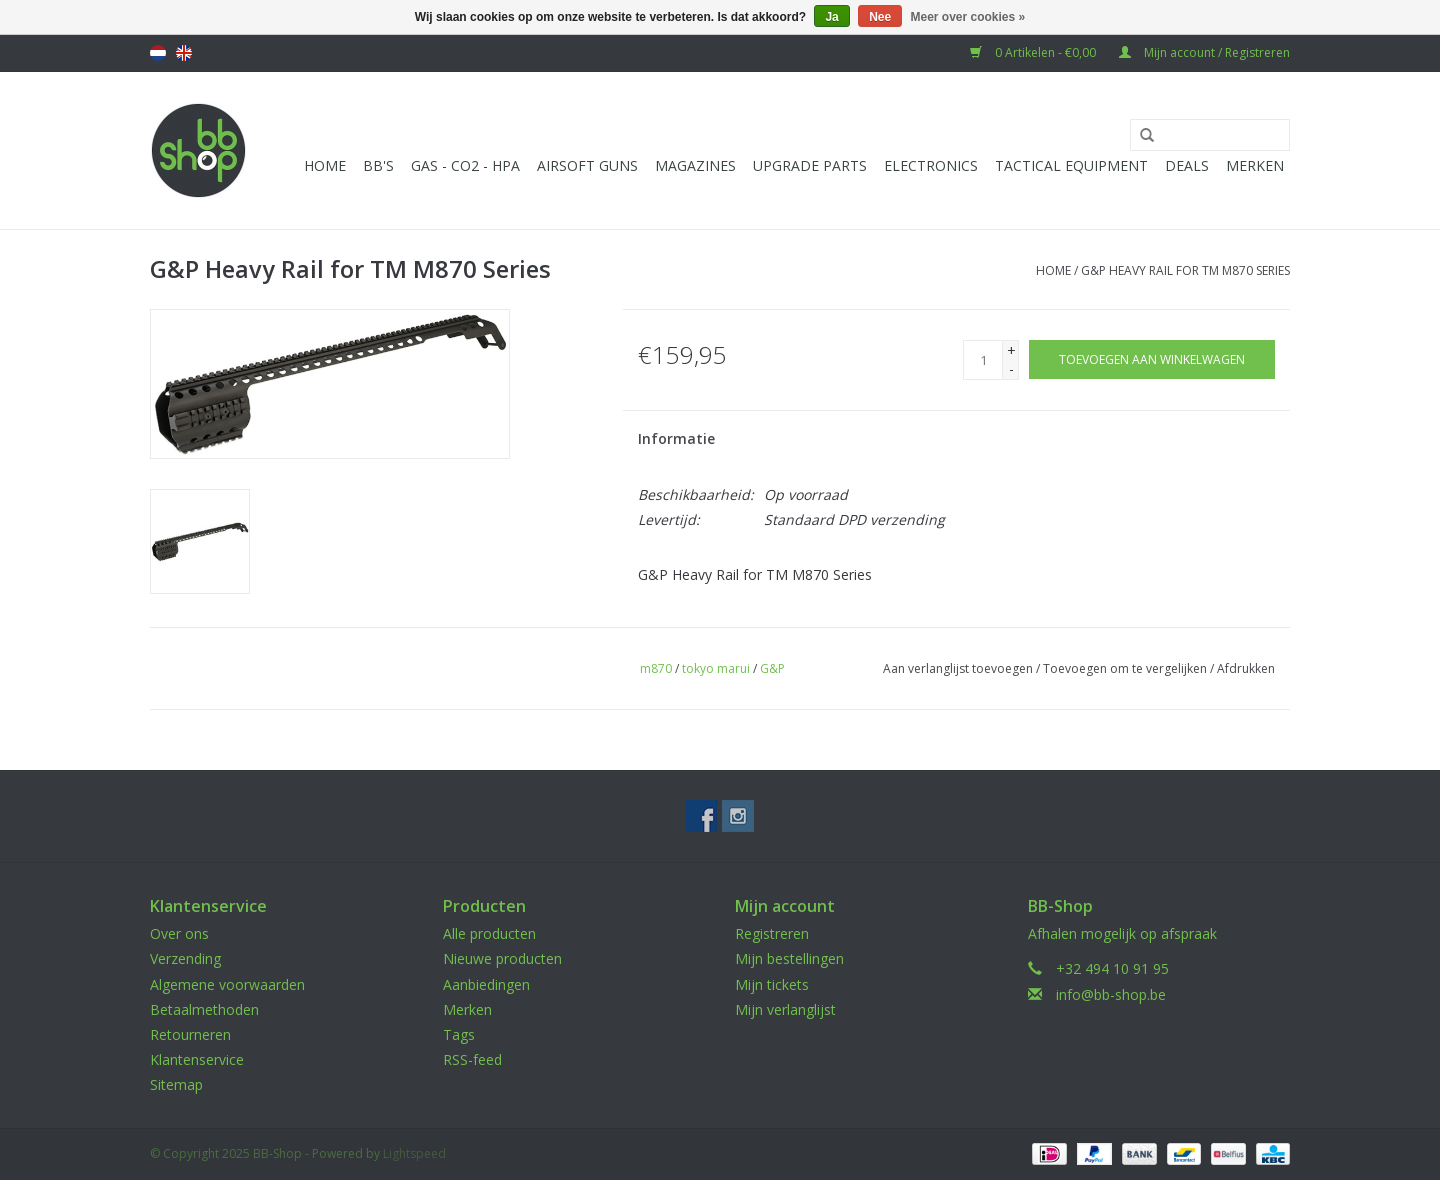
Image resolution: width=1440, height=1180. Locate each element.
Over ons (179, 933)
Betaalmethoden (204, 1009)
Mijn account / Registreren (1204, 52)
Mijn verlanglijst (785, 1009)
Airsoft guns (587, 165)
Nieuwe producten (502, 958)
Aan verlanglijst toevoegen (958, 668)
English (184, 53)
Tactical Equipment (1071, 165)
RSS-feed (472, 1059)
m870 (656, 668)
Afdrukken (1246, 668)
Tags (459, 1034)
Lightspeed (414, 1153)
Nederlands (158, 53)
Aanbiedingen (486, 984)
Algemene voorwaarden (227, 984)
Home (325, 165)
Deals (1187, 165)
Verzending (185, 958)
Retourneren (190, 1034)
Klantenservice (197, 1059)
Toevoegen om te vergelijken (1126, 668)
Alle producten (489, 933)
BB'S (378, 165)
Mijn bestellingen (789, 958)
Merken (1255, 165)
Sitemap (176, 1084)
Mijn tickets (772, 984)
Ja (831, 17)
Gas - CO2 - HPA (465, 165)
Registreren (772, 933)
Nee (880, 17)
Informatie (676, 438)
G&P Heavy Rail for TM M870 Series (1185, 270)
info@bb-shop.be (1111, 994)
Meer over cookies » (968, 17)
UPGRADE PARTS (810, 165)
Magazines (695, 165)
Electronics (931, 165)
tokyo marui (716, 668)
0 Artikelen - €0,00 (1034, 52)
